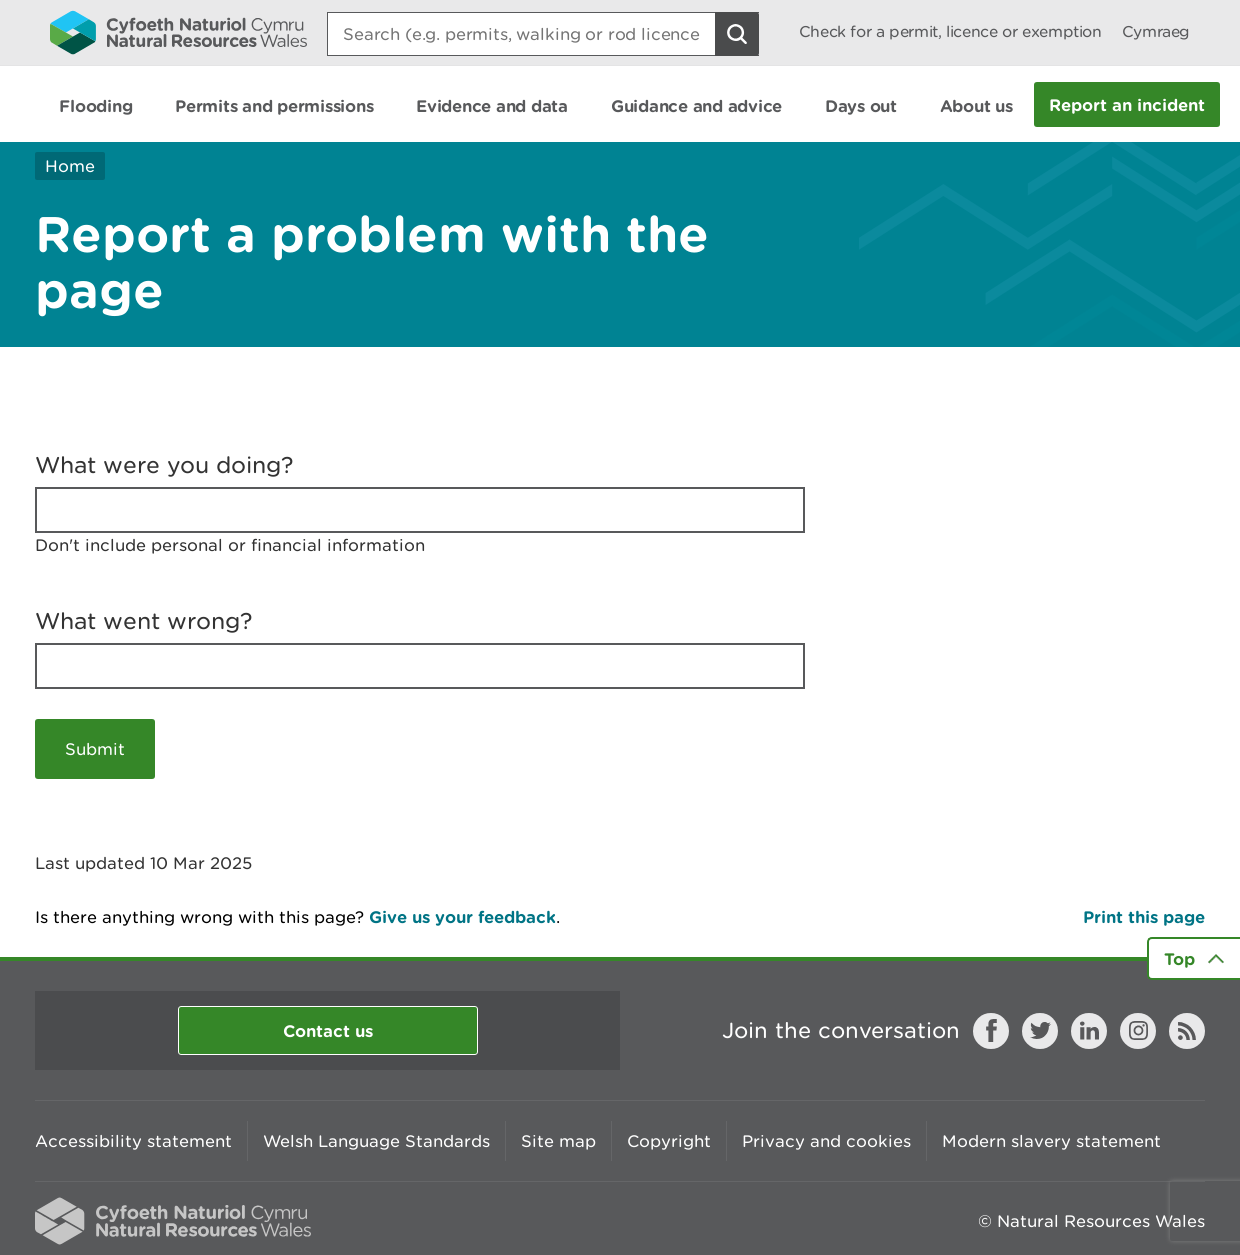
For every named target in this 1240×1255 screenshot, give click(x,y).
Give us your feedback (462, 916)
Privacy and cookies (826, 1141)
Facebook (991, 1031)
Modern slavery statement (1051, 1141)
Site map (558, 1141)
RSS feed (1187, 1031)
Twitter (1040, 1031)
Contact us (328, 1030)
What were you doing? (164, 465)
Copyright (669, 1141)
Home (70, 166)
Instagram (1138, 1031)
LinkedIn (1089, 1031)
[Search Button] (737, 34)
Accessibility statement (133, 1141)
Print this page (1144, 916)
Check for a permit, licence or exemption (950, 31)
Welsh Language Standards (376, 1141)
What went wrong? (144, 621)
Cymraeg (1156, 31)
